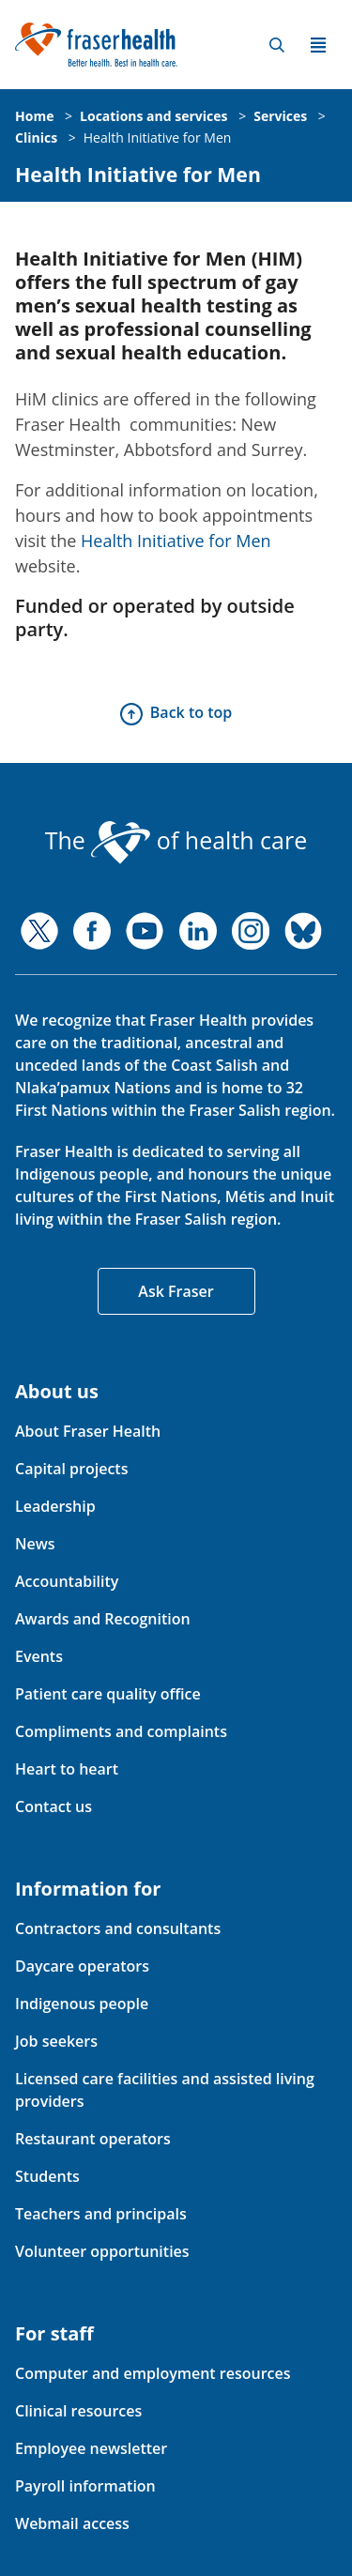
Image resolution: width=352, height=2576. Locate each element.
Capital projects (71, 1468)
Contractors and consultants (118, 1928)
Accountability (66, 1581)
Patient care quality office (108, 1694)
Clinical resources (78, 2411)
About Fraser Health (88, 1431)
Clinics (36, 137)
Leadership (55, 1506)
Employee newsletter (91, 2448)
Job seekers (56, 2041)
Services (280, 116)
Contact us (53, 1806)
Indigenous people (81, 2003)
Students (47, 2176)
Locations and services (153, 116)
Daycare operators (82, 1966)
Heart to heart (66, 1769)
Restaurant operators (93, 2138)
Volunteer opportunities (102, 2251)
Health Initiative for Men (158, 137)
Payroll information (85, 2486)
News (35, 1543)
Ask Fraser (175, 1291)
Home (34, 116)
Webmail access (72, 2523)
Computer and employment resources (153, 2373)
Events (39, 1656)
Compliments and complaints (121, 1731)
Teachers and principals (101, 2213)
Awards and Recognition (103, 1618)
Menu (318, 45)
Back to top (191, 712)
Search (276, 45)
